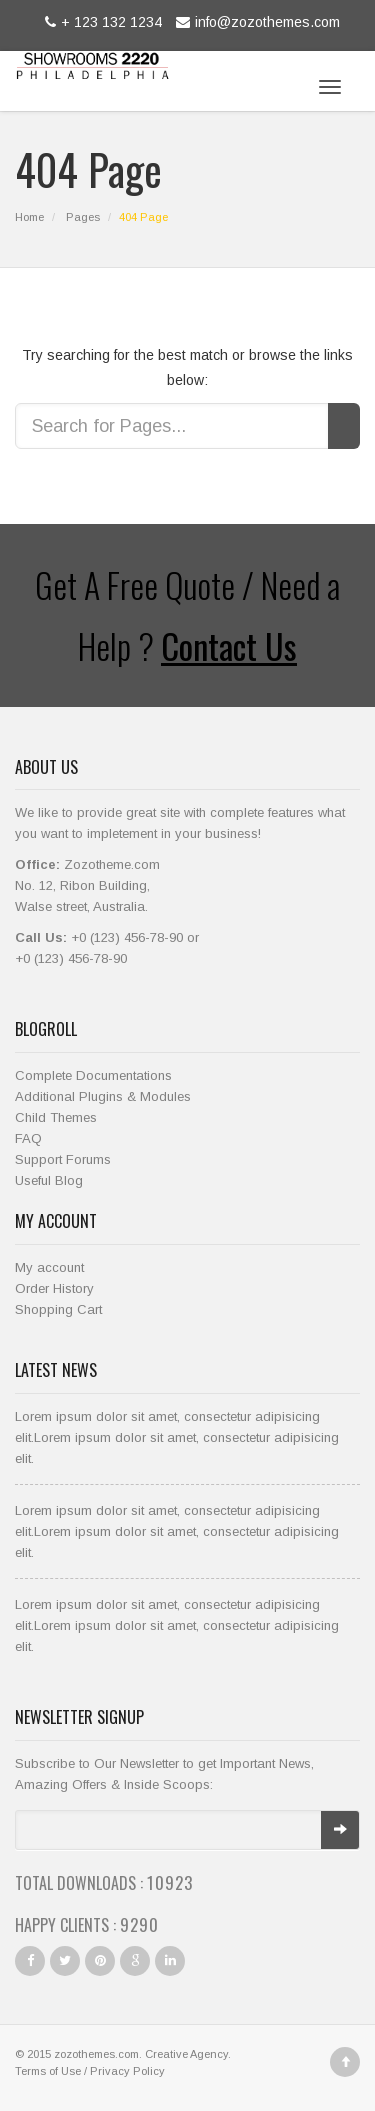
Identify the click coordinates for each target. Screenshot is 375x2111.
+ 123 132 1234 (101, 22)
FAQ (28, 1138)
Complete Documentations (93, 1075)
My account (49, 1267)
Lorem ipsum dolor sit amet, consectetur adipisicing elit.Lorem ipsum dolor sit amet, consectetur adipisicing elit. (177, 1437)
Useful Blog (49, 1180)
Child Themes (56, 1117)
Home (29, 217)
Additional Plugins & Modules (103, 1096)
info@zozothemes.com (255, 22)
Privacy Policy (127, 2071)
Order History (54, 1288)
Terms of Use (48, 2071)
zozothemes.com (96, 2054)
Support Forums (63, 1159)
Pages (83, 217)
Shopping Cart (58, 1309)
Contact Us (229, 645)
